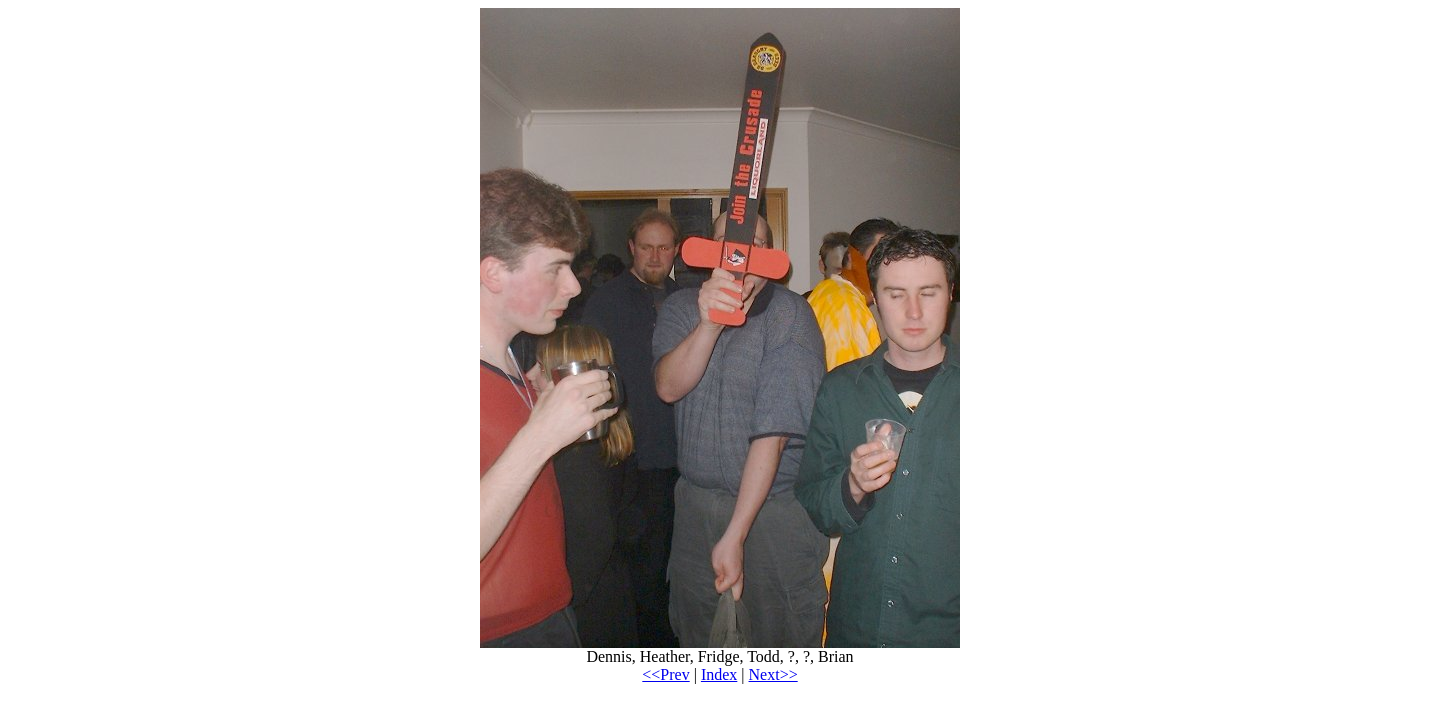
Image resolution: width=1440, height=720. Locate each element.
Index (719, 674)
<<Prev (665, 674)
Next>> (773, 674)
